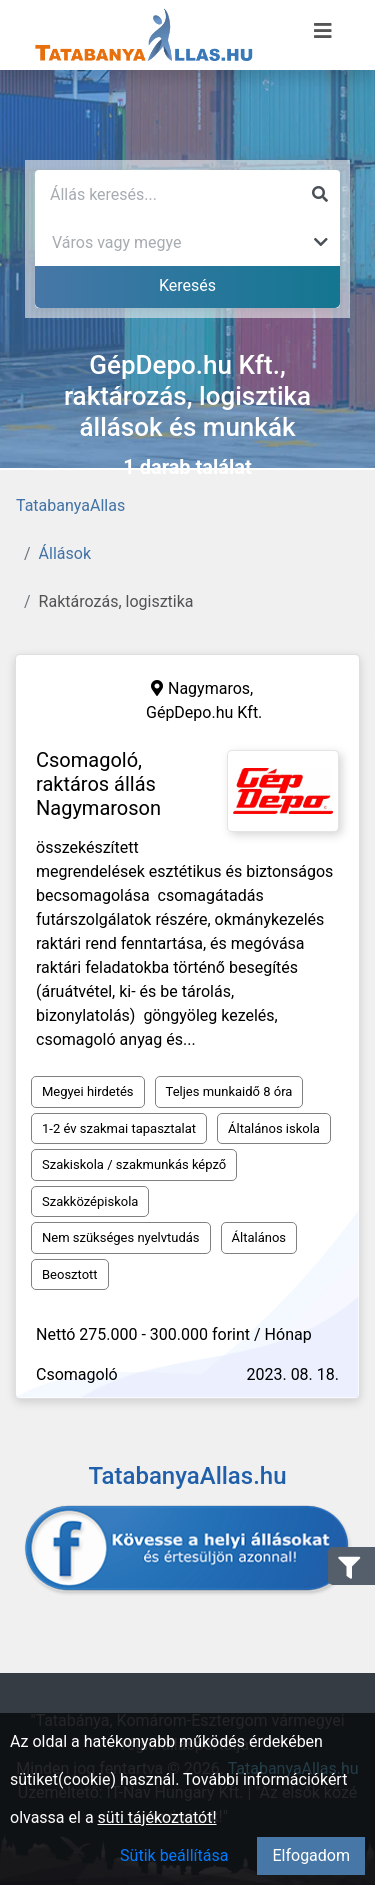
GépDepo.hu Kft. (204, 712)
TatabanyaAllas (70, 505)
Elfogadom (311, 1855)
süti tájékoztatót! (157, 1817)
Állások (65, 553)
